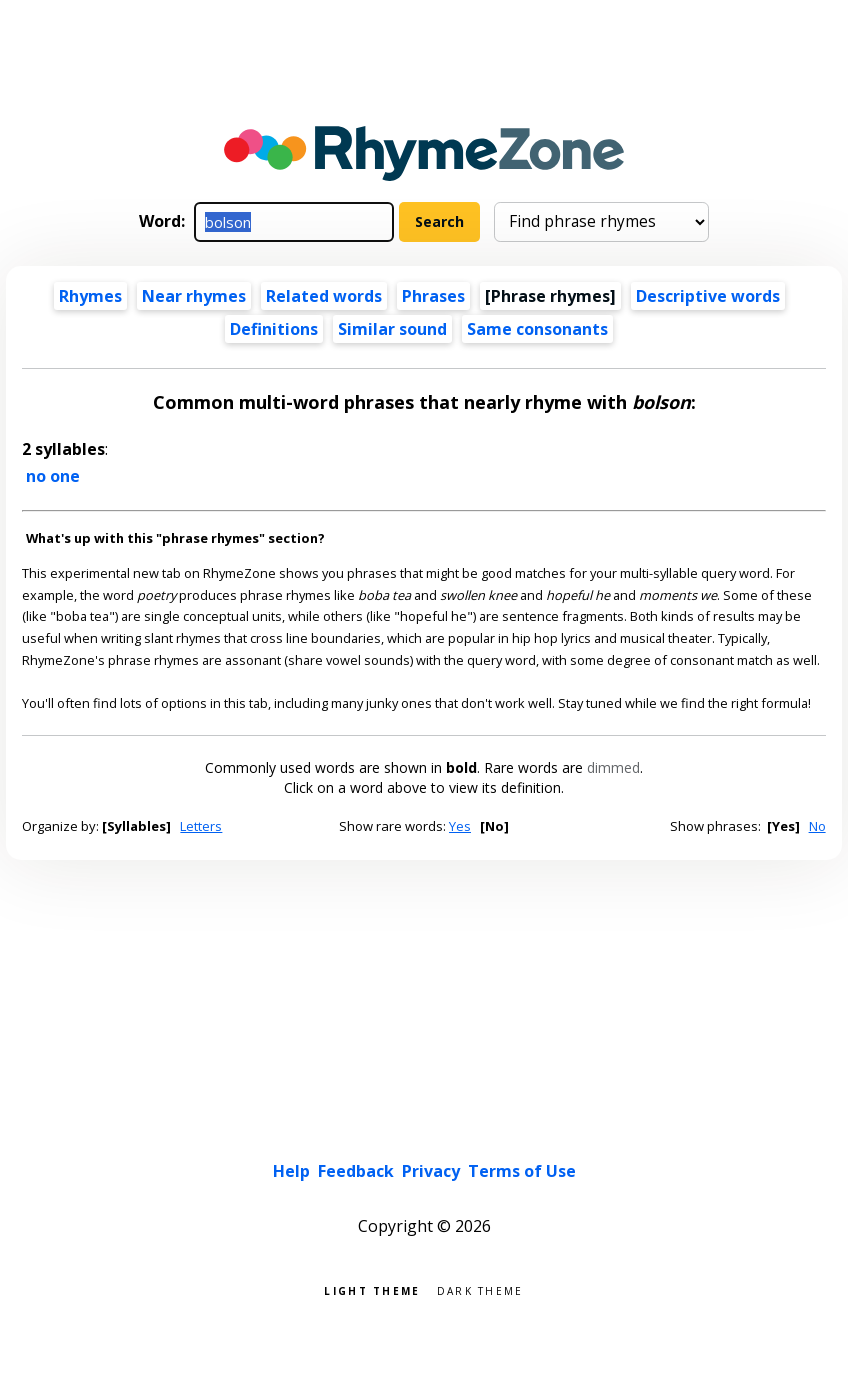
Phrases (433, 296)
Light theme (372, 1289)
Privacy (431, 1171)
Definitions (274, 329)
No (817, 826)
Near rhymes (194, 296)
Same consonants (537, 329)
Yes (460, 826)
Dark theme (480, 1289)
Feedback (356, 1171)
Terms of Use (522, 1171)
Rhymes (90, 296)
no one (53, 476)
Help (291, 1171)
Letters (201, 826)
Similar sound (392, 329)
